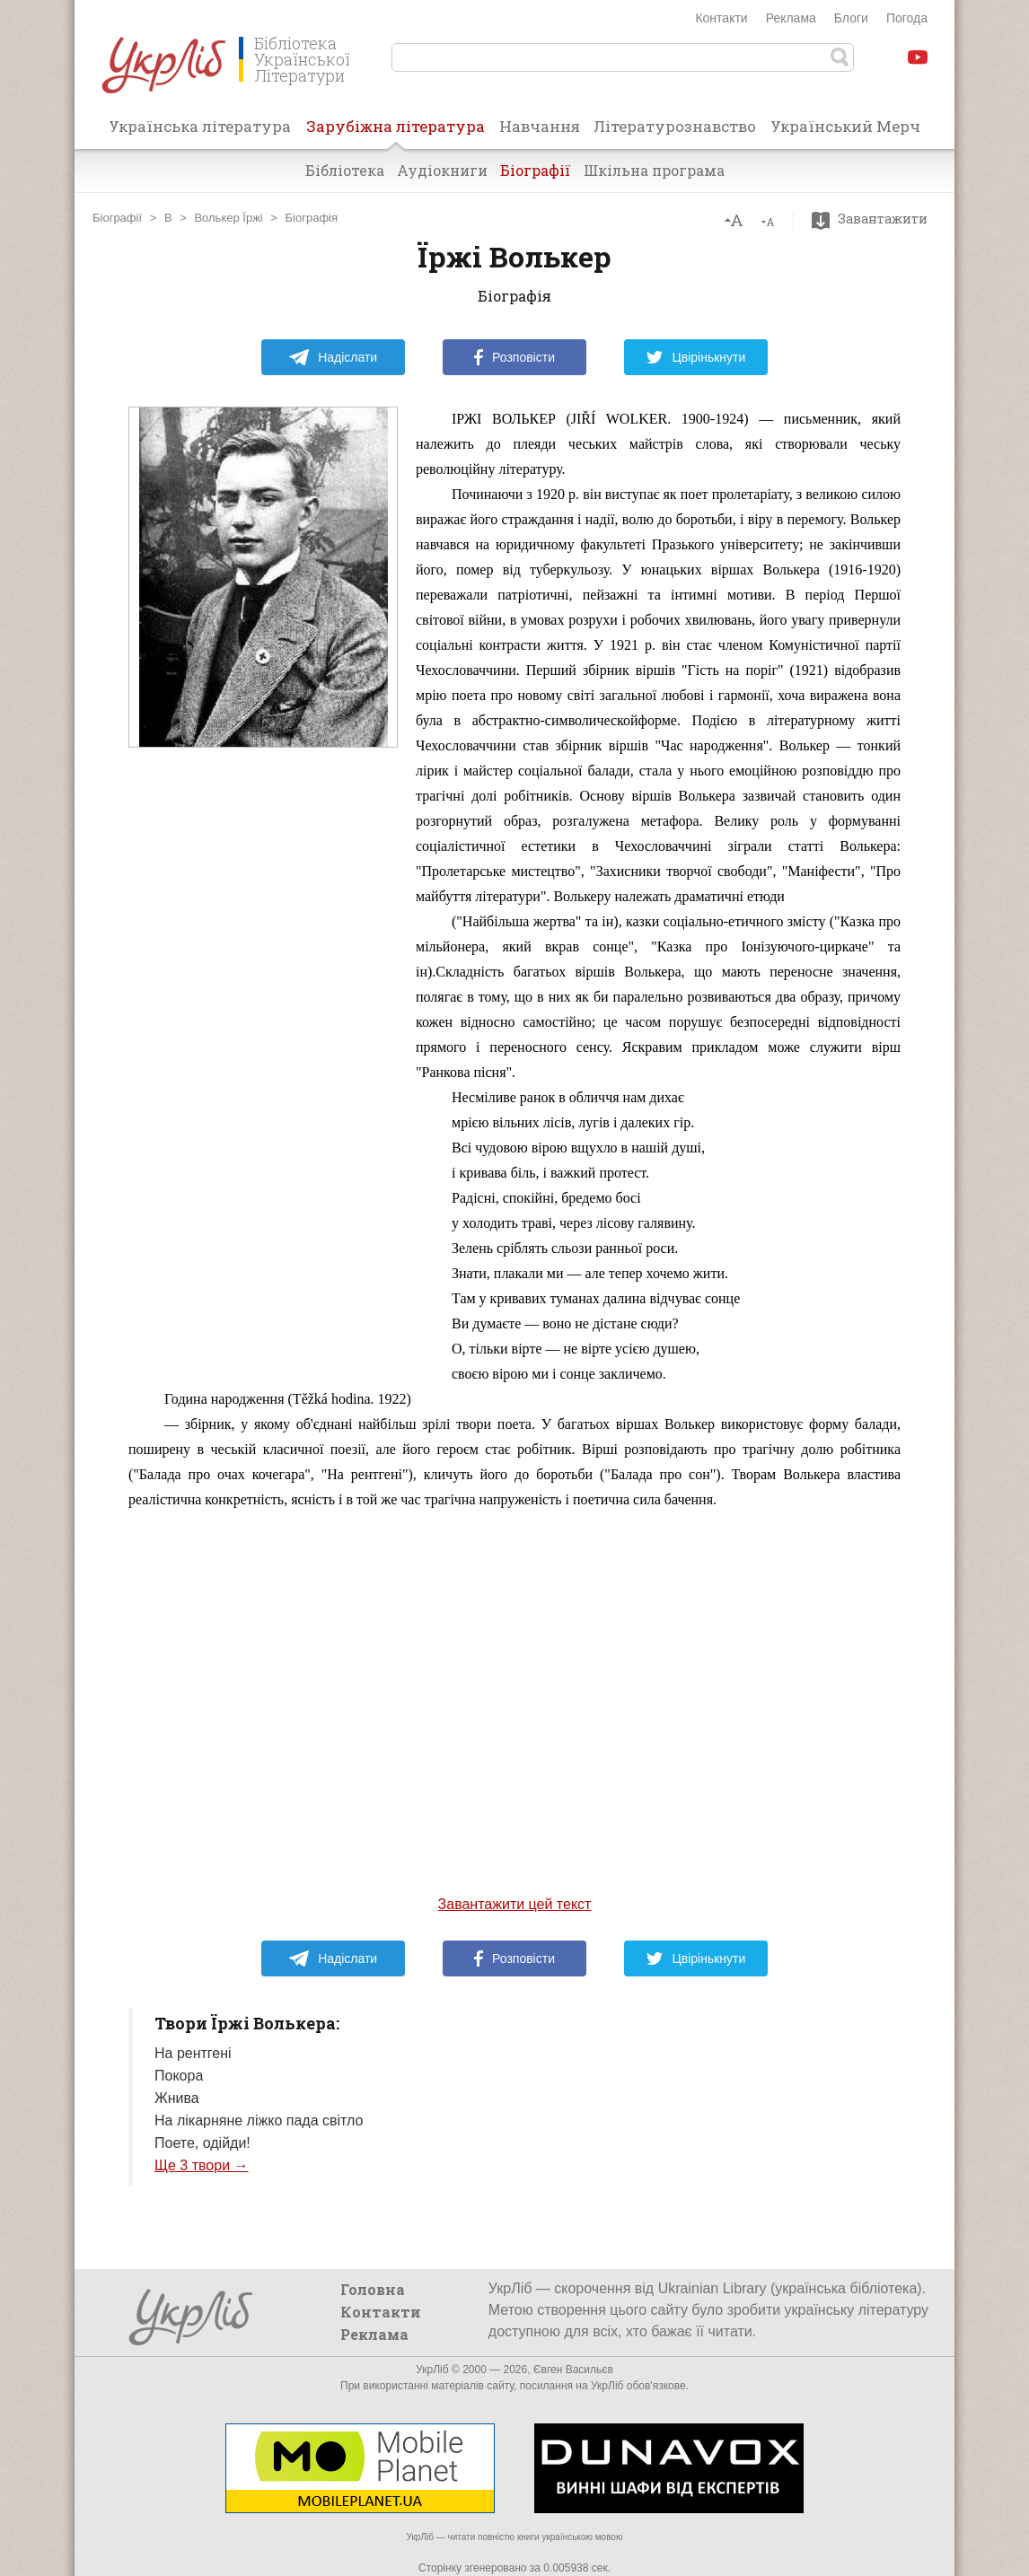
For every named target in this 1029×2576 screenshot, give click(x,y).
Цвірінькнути (695, 357)
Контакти (721, 18)
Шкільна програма (654, 170)
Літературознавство (675, 126)
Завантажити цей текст (515, 1904)
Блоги (851, 18)
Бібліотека (344, 170)
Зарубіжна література (395, 132)
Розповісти (514, 357)
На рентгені (193, 2053)
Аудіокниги (442, 170)
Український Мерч (845, 126)
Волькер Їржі (228, 217)
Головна (372, 2289)
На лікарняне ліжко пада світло (258, 2120)
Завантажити (874, 219)
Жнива (176, 2098)
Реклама (791, 18)
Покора (178, 2075)
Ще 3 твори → (201, 2165)
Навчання (539, 126)
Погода (907, 18)
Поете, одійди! (202, 2143)
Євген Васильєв (573, 2369)
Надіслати (332, 357)
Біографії (535, 170)
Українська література (200, 126)
